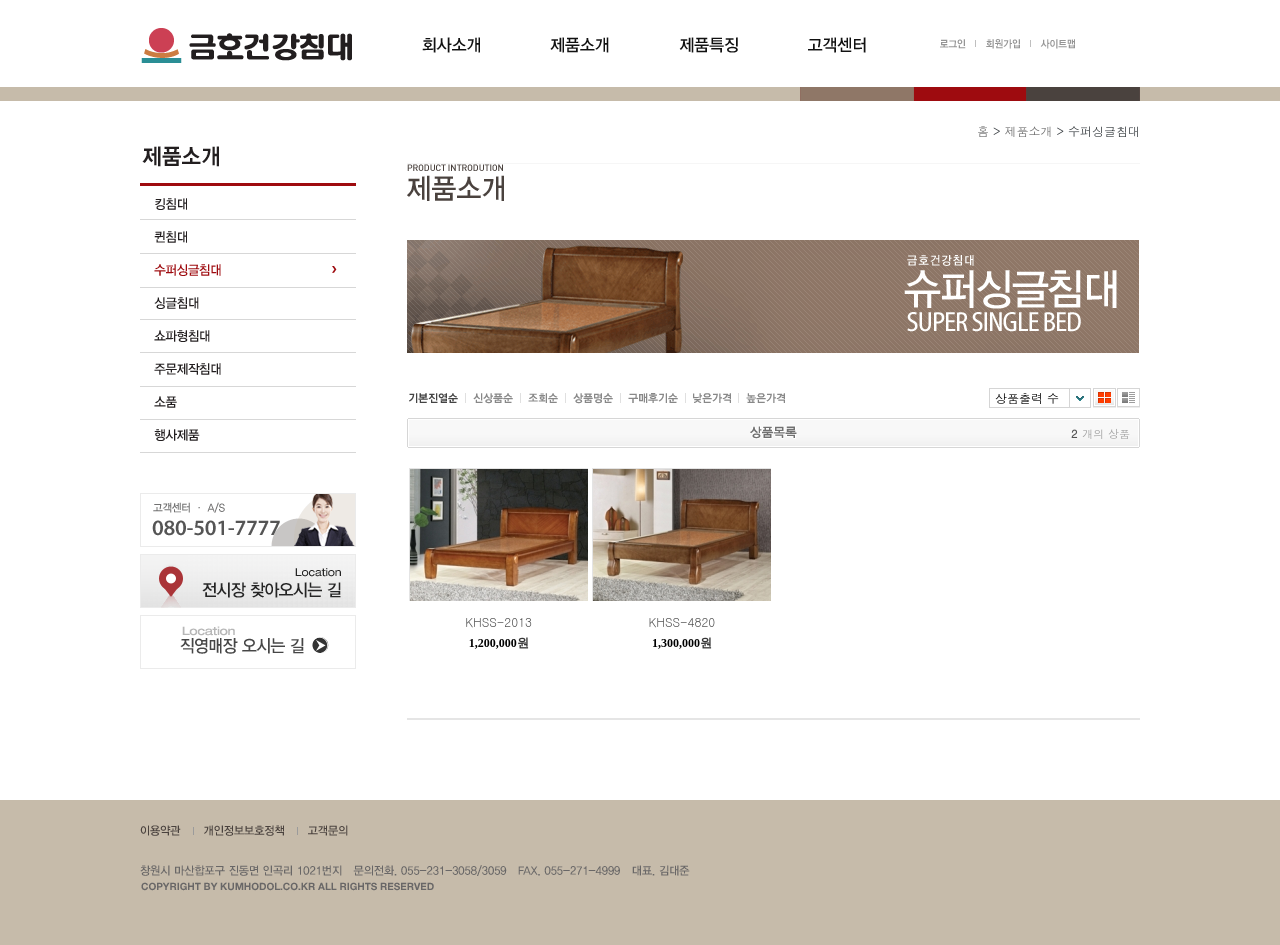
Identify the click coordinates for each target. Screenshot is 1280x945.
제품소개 (1028, 130)
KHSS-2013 (498, 621)
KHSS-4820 (682, 621)
